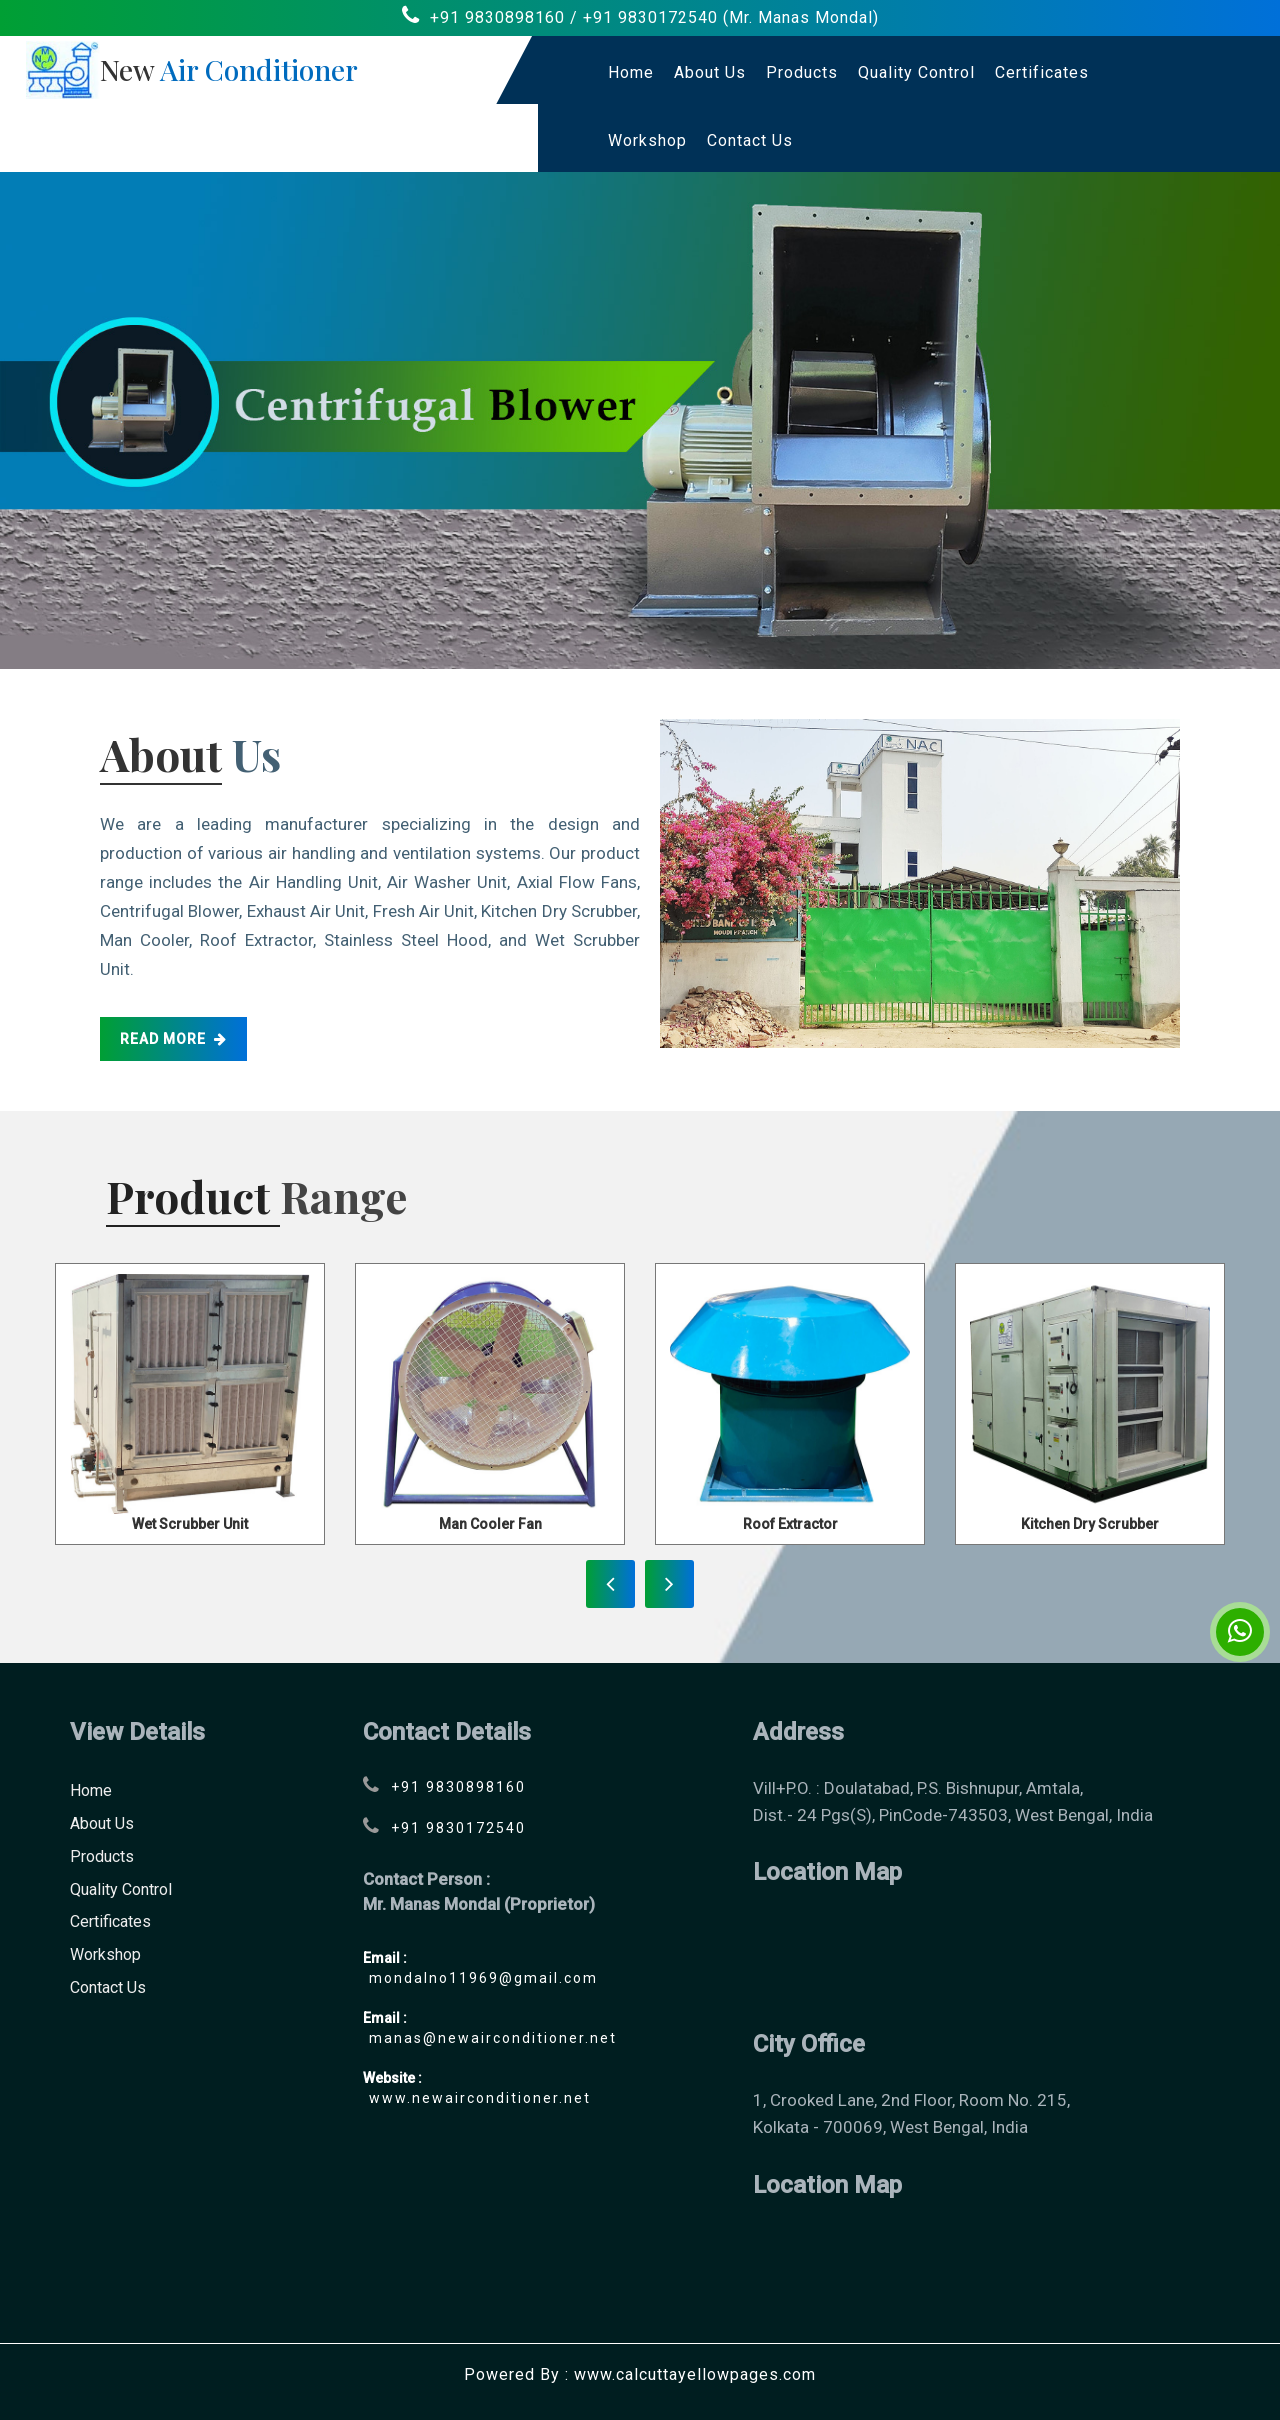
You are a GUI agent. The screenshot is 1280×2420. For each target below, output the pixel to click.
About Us (710, 72)
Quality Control (916, 72)
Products (802, 72)
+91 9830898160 (497, 17)
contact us (750, 140)
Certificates (1042, 72)
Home (631, 72)
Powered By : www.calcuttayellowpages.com (640, 2374)
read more (173, 1039)
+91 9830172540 (650, 17)
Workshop (647, 140)
